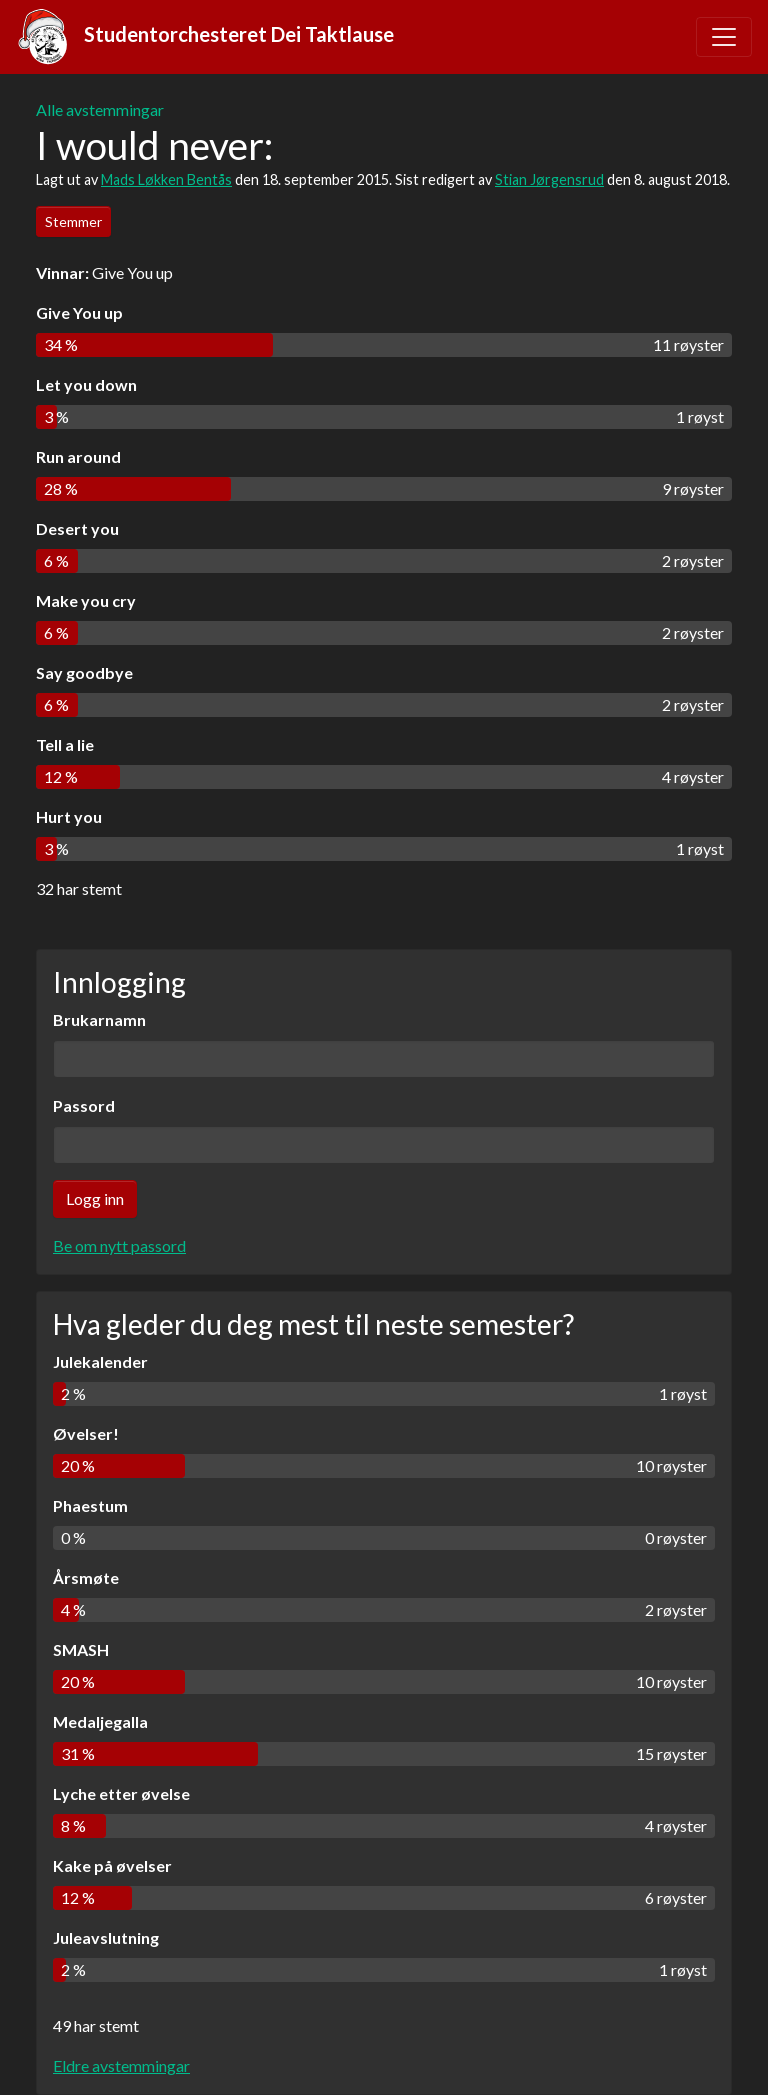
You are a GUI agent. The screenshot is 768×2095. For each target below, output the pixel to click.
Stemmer (73, 221)
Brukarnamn (99, 1019)
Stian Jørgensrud (549, 179)
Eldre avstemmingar (121, 2065)
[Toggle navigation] (724, 37)
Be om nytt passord (119, 1245)
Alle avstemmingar (100, 109)
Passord (84, 1105)
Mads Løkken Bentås (166, 179)
